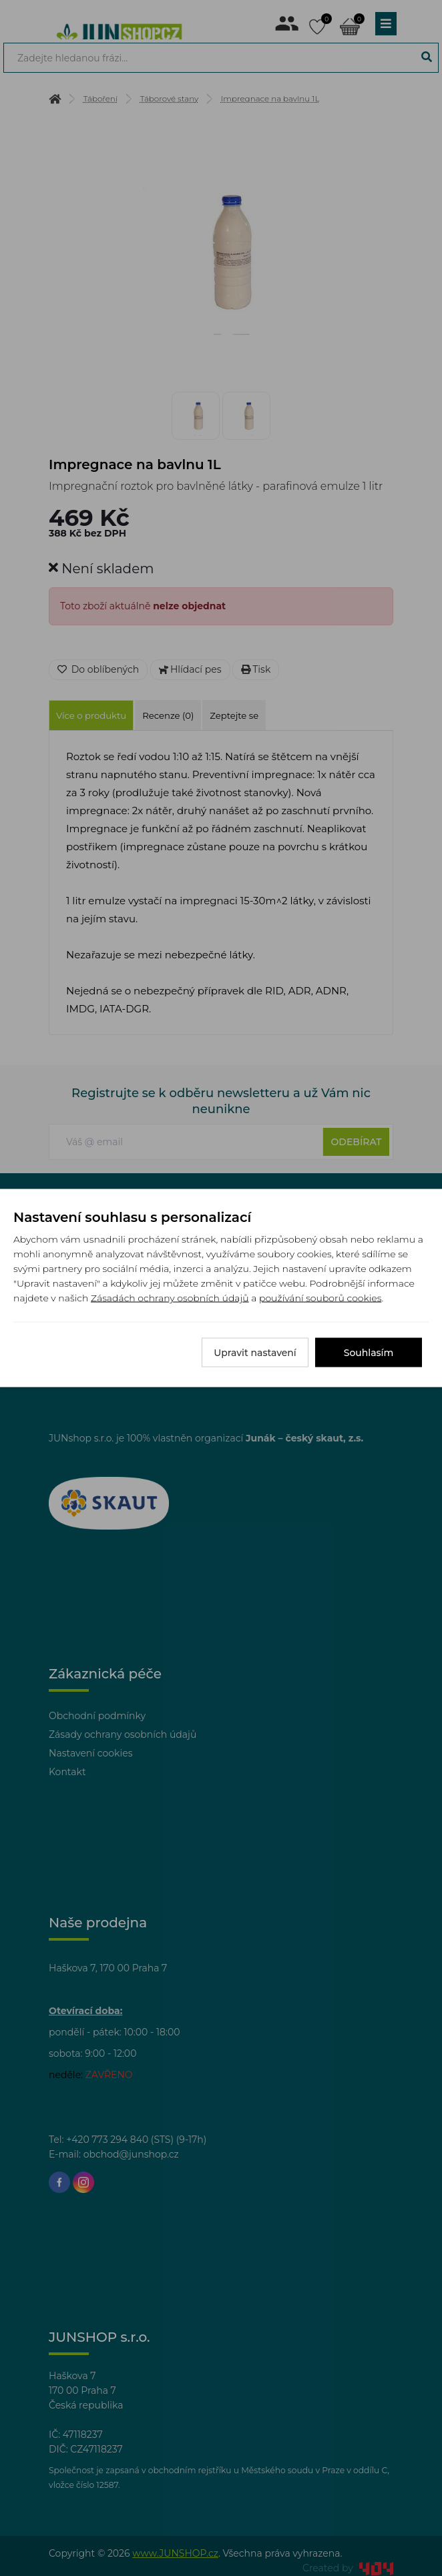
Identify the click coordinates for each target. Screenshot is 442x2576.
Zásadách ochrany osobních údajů (170, 1298)
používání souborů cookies (320, 1298)
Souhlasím (369, 1353)
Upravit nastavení (255, 1353)
